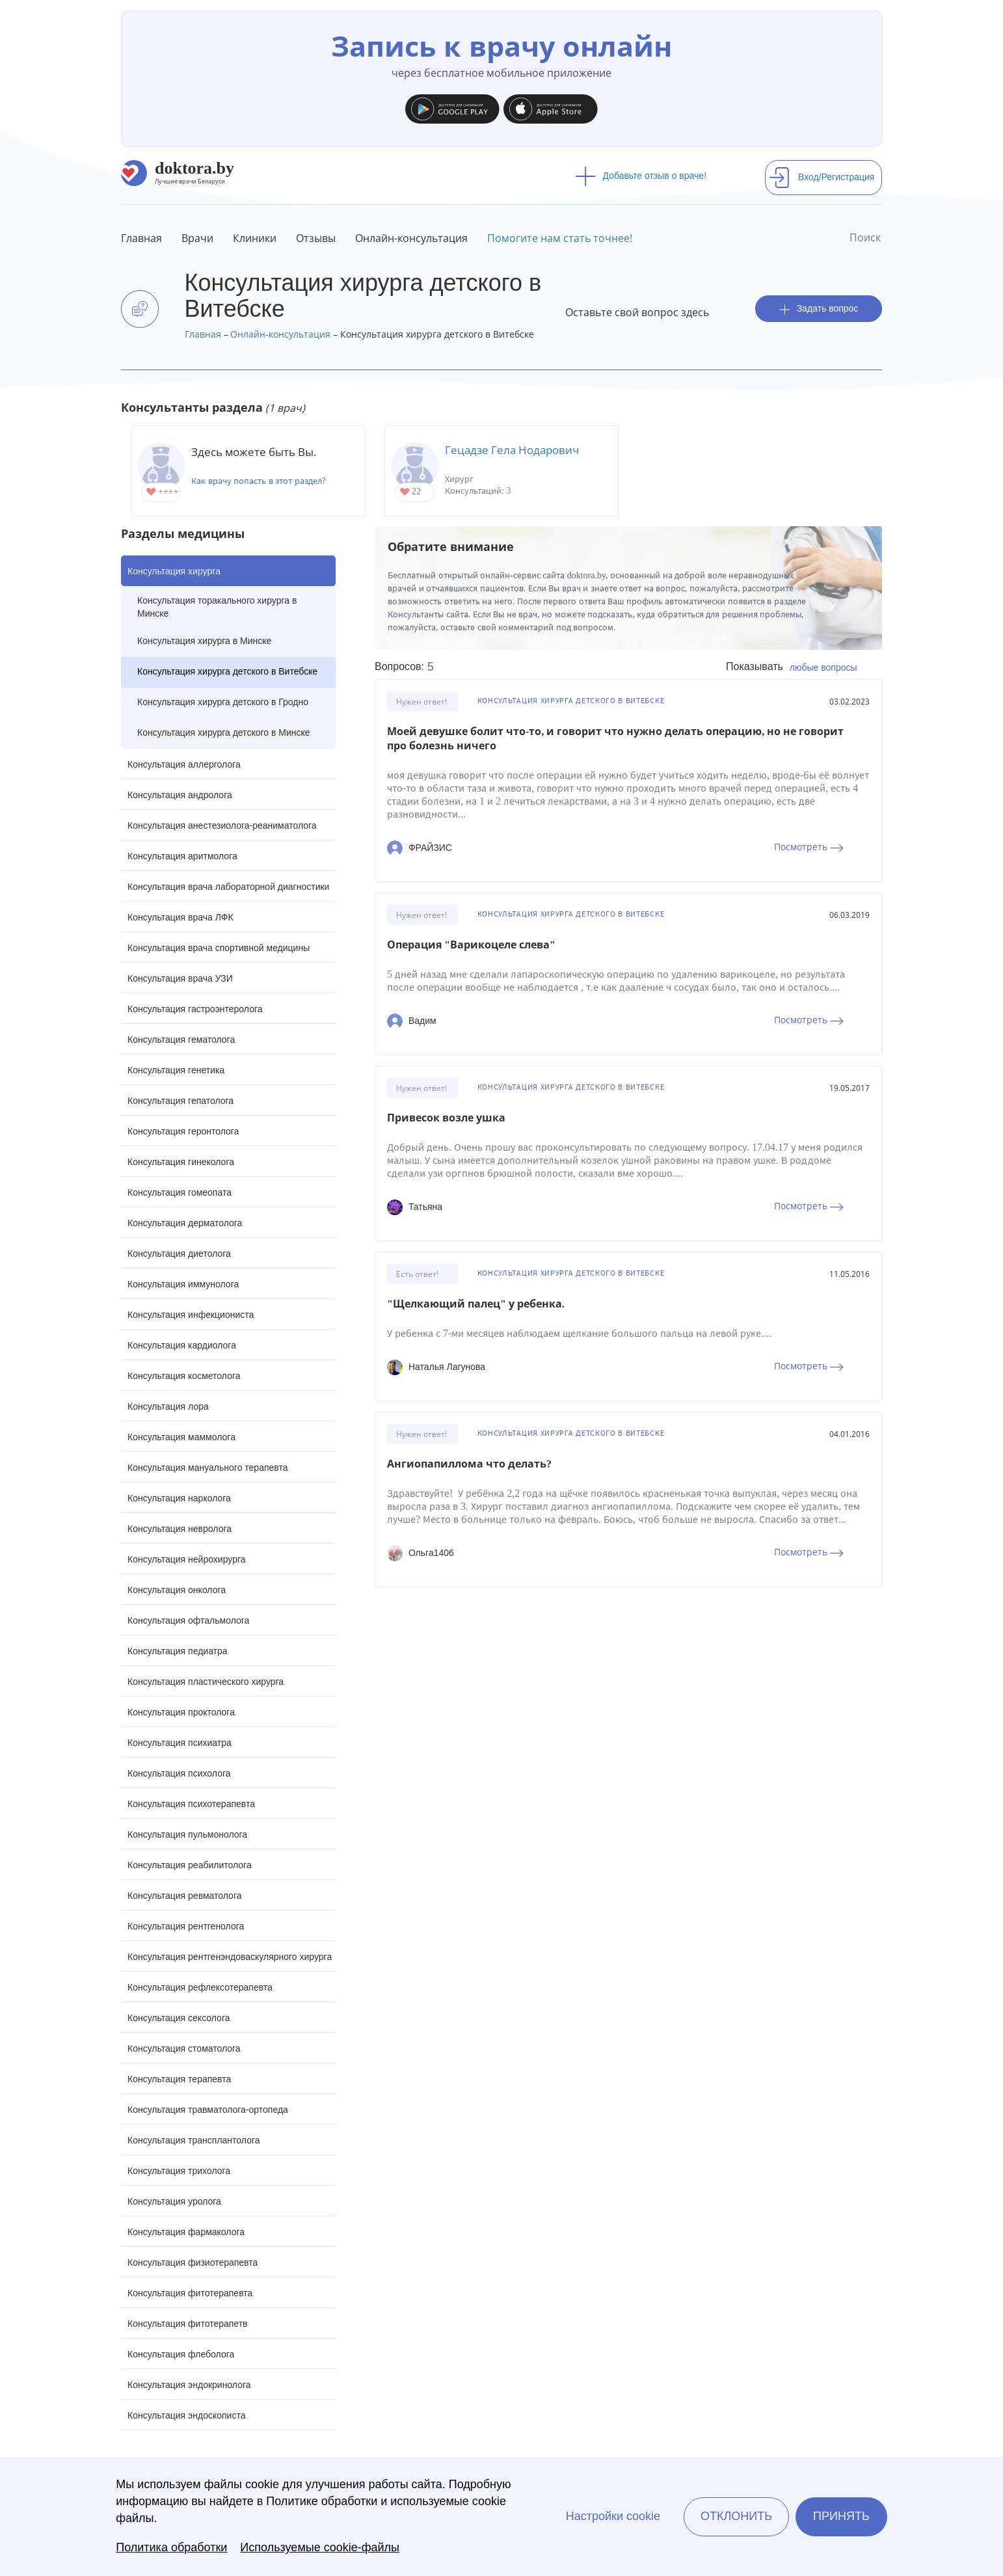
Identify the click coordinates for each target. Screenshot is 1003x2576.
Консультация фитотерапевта (189, 2293)
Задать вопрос (819, 308)
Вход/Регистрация (821, 177)
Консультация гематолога (181, 1039)
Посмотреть (809, 846)
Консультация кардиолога (181, 1345)
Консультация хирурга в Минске (204, 641)
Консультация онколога (176, 1590)
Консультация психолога (179, 1773)
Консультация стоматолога (184, 2048)
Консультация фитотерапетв (187, 2323)
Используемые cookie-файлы (319, 2547)
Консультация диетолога (179, 1253)
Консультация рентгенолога (185, 1926)
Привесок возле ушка (446, 1117)
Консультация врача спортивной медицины (218, 948)
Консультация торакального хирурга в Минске (217, 607)
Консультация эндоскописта (186, 2415)
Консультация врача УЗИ (180, 978)
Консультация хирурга (174, 571)
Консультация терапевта (179, 2079)
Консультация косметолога (184, 1376)
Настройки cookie (613, 2516)
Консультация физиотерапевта (192, 2262)
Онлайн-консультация (411, 238)
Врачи (197, 238)
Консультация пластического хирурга (205, 1681)
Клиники (254, 238)
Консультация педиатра (177, 1651)
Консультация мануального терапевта (207, 1467)
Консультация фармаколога (186, 2232)
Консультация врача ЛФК (180, 917)
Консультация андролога (179, 795)
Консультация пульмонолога (187, 1834)
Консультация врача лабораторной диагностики (228, 886)
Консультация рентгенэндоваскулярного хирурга (229, 1957)
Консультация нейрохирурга (186, 1559)
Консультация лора (168, 1406)
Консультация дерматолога (184, 1223)
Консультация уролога (174, 2201)
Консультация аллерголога (184, 764)
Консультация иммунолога (183, 1284)
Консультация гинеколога (180, 1162)
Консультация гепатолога (180, 1100)
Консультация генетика (175, 1070)
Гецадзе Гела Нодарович (512, 449)
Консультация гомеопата (179, 1192)
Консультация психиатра (179, 1742)
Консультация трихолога (178, 2171)
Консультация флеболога (180, 2354)
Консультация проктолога (181, 1712)
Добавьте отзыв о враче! (641, 175)
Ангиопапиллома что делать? (469, 1463)
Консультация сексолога (178, 2018)
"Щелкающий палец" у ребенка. (476, 1303)
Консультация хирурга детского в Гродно (222, 702)
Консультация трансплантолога (193, 2140)
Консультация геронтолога (183, 1131)
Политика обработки (171, 2547)
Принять (841, 2516)
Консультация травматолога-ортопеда (207, 2109)
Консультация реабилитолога (189, 1865)
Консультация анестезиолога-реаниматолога (222, 825)
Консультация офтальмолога (188, 1620)
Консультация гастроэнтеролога (195, 1009)
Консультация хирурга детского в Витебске (227, 671)
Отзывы (316, 238)
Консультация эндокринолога (189, 2385)
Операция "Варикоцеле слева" (471, 944)
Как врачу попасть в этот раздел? (258, 481)
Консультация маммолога (181, 1437)
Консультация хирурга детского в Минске (223, 732)
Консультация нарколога (179, 1498)
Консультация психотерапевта (191, 1804)
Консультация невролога (179, 1528)
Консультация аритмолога (182, 856)
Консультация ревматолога (184, 1895)
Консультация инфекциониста (190, 1314)
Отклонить (736, 2516)
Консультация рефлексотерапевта (200, 1987)
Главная (141, 238)
